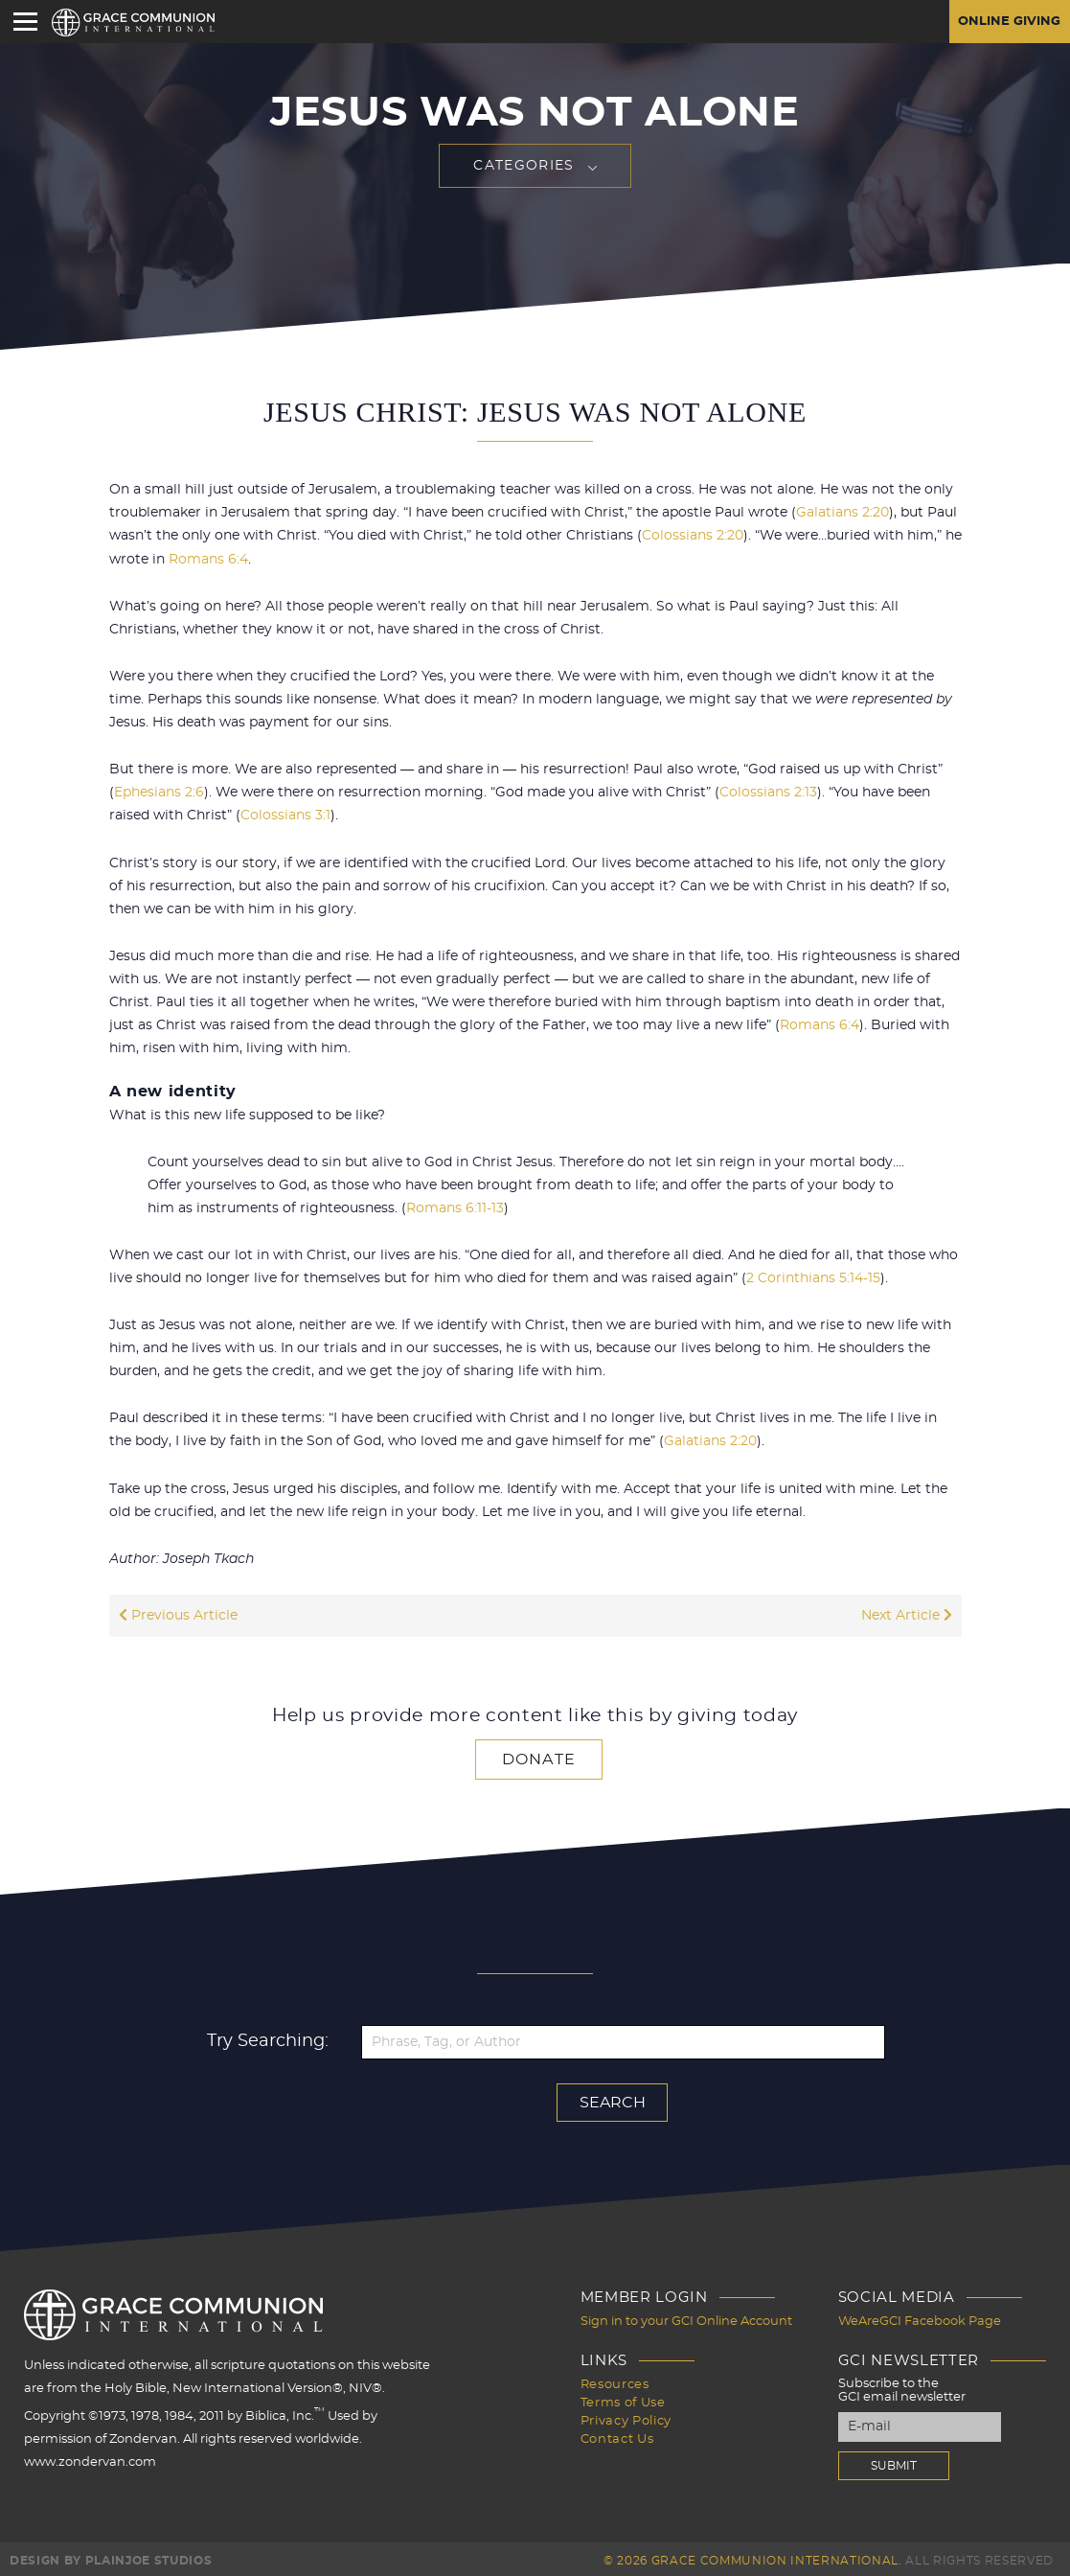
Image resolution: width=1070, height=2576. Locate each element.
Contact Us (617, 2432)
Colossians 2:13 (768, 791)
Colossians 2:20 (692, 535)
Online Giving (1006, 22)
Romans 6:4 (208, 558)
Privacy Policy (626, 2414)
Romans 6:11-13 (455, 1206)
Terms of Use (623, 2397)
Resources (615, 2380)
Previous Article (178, 1613)
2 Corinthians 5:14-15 (813, 1276)
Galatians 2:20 (842, 512)
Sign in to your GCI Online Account (686, 2318)
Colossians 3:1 (285, 814)
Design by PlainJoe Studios (111, 2557)
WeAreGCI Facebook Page (919, 2318)
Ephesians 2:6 (159, 791)
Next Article (906, 1613)
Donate (539, 1756)
